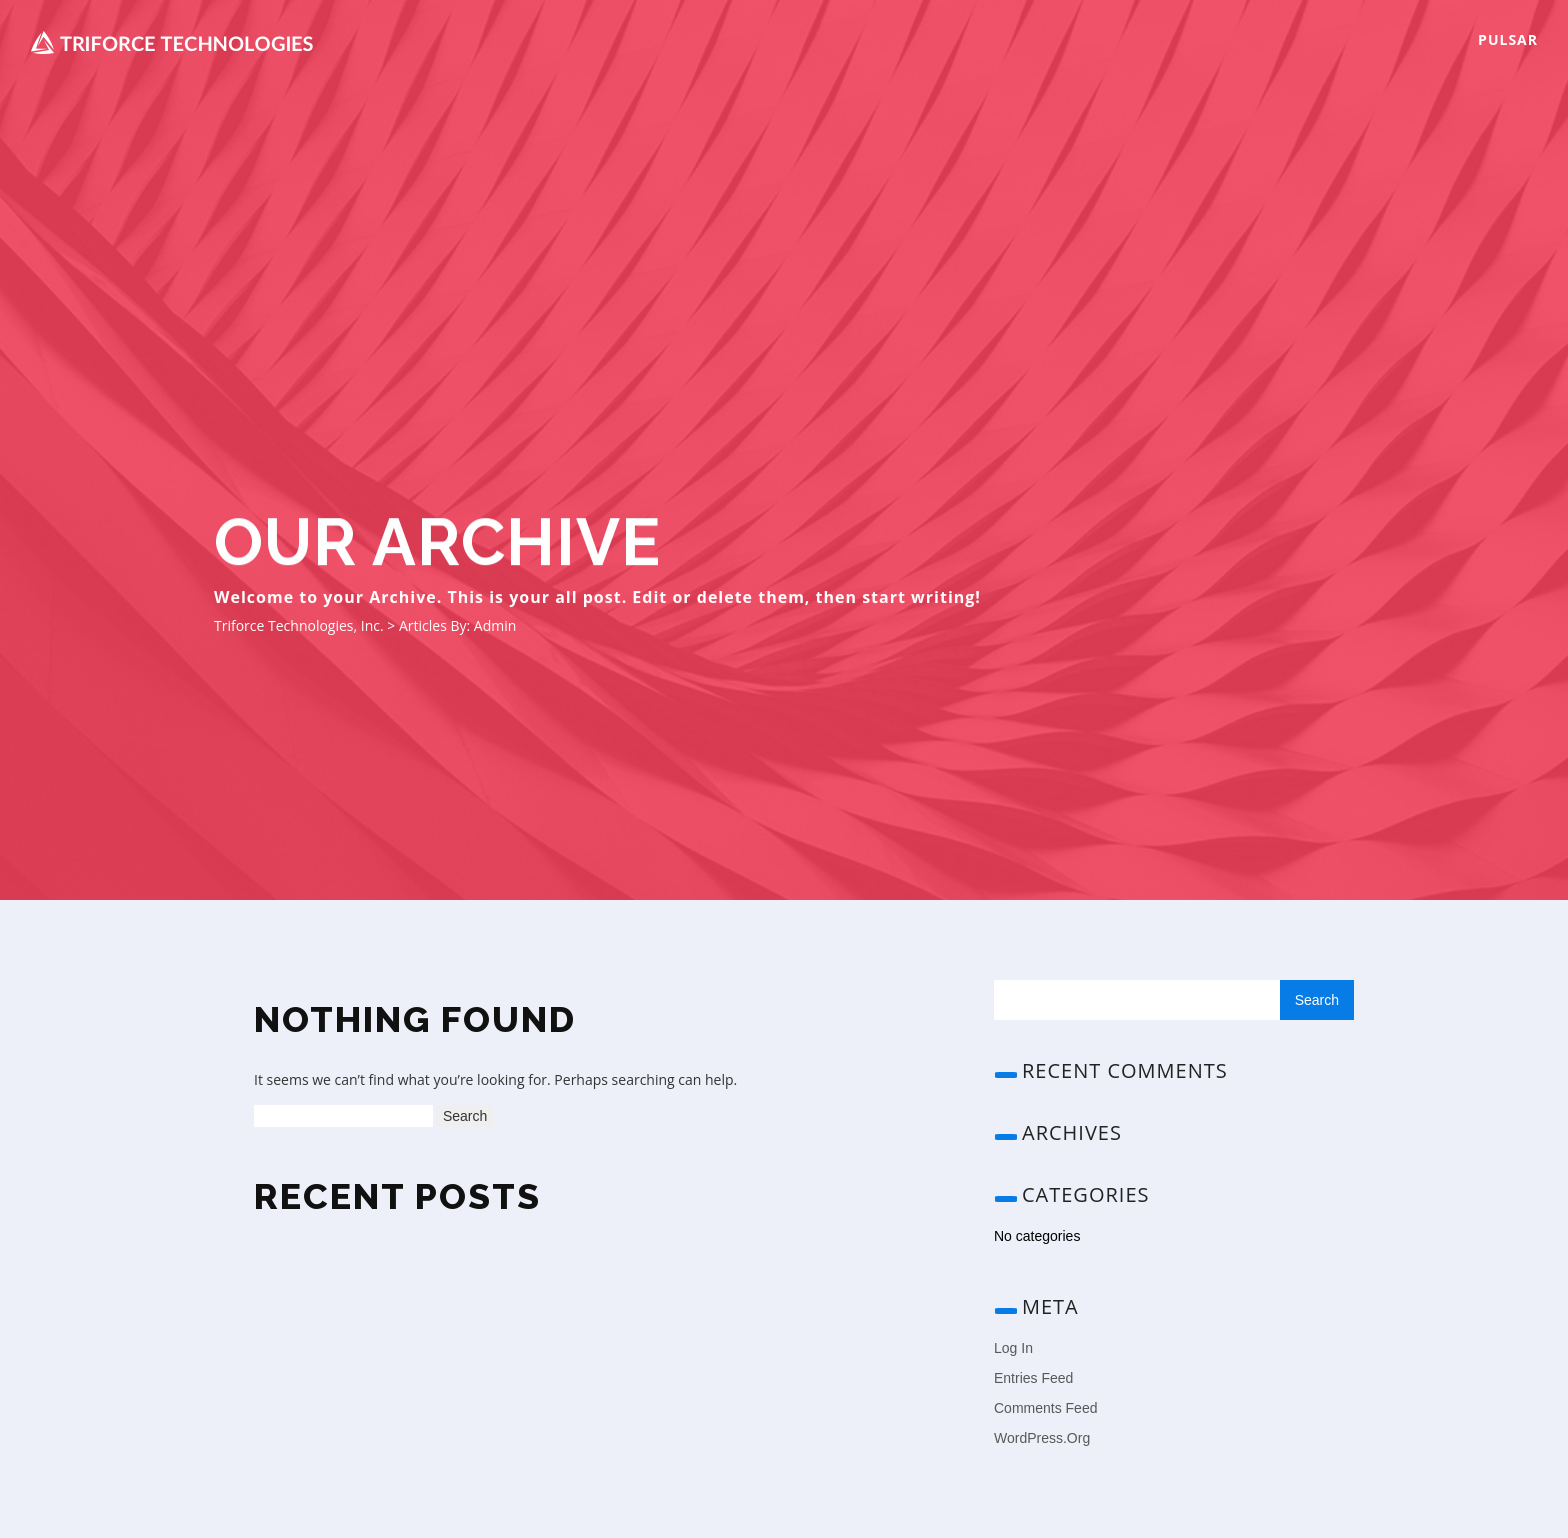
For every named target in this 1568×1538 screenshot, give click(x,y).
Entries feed (1033, 1378)
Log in (1013, 1348)
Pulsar (1508, 39)
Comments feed (1045, 1408)
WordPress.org (1042, 1438)
